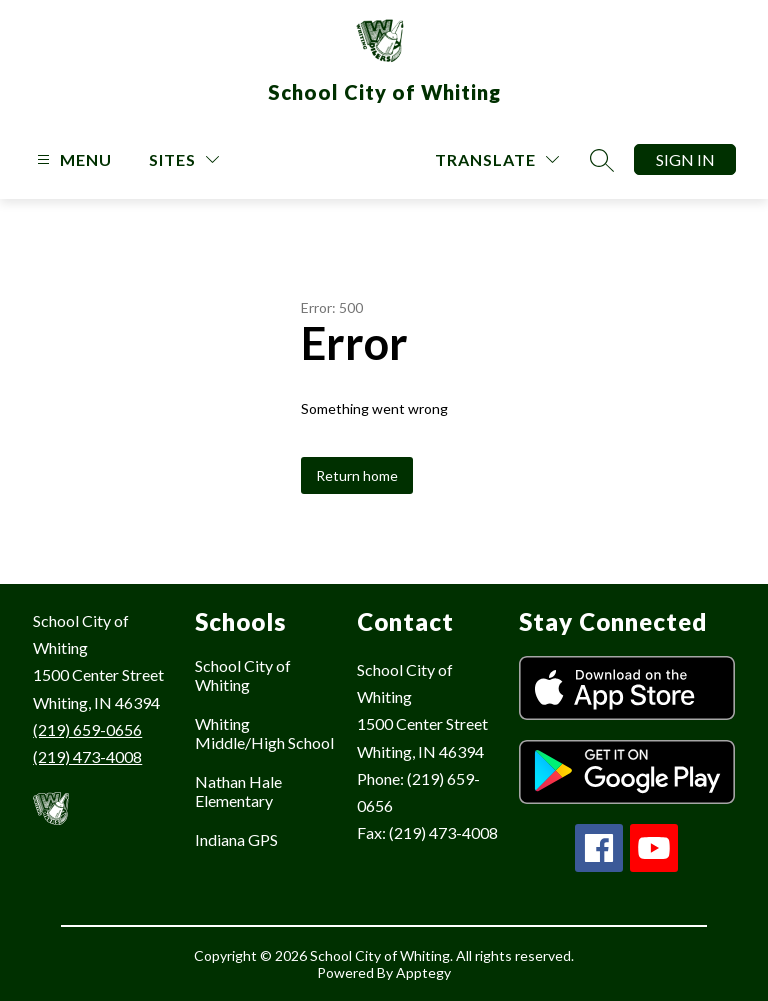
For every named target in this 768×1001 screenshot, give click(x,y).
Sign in (685, 159)
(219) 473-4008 (87, 756)
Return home (357, 475)
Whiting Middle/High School (264, 733)
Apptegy (423, 972)
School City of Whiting (243, 675)
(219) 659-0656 (87, 729)
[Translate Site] (497, 159)
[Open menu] (72, 159)
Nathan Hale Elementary (238, 791)
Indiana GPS (236, 839)
